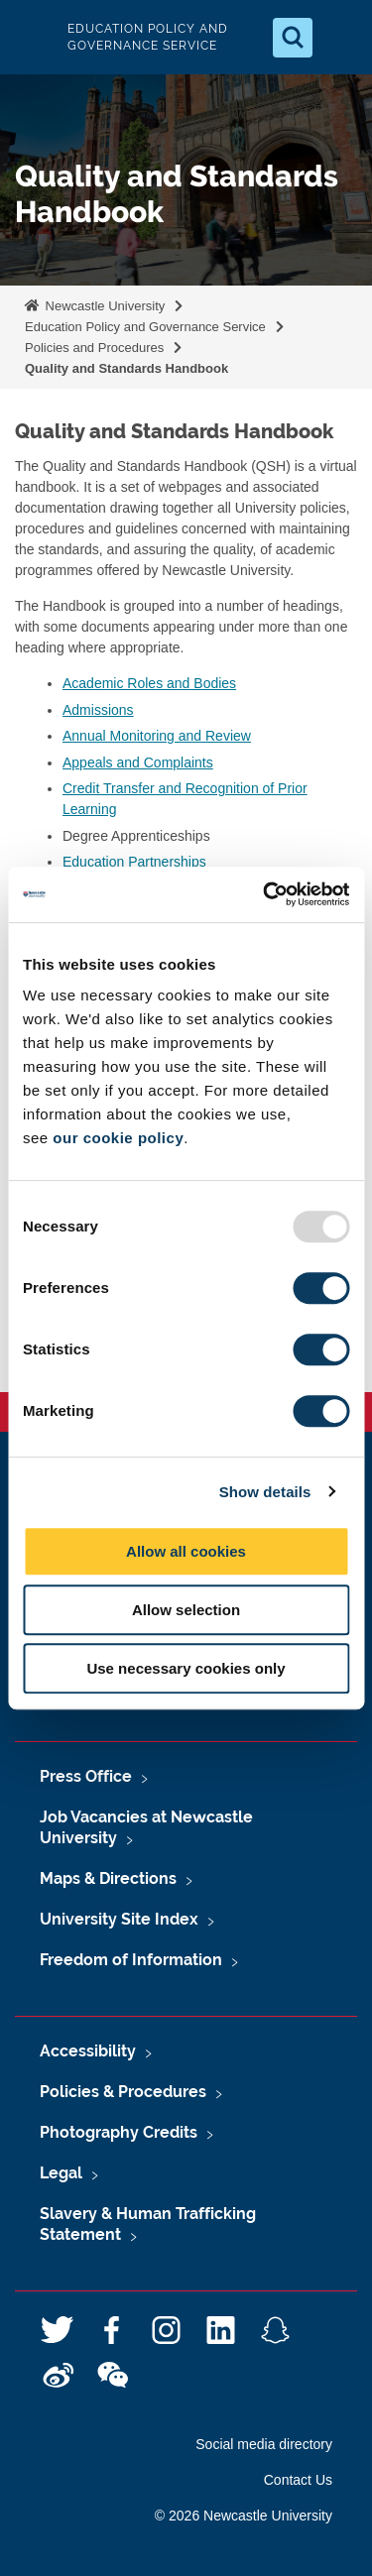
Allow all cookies (186, 1551)
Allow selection (186, 1609)
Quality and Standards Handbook (126, 368)
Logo (32, 37)
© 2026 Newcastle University (243, 2515)
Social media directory (263, 2444)
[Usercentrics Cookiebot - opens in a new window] (265, 894)
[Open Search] (292, 38)
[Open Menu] (340, 38)
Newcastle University (103, 305)
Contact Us (298, 2480)
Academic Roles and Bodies (149, 683)
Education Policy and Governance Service (145, 326)
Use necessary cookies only (185, 1668)
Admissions (98, 710)
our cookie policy (118, 1137)
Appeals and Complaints (137, 762)
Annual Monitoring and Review (156, 736)
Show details (265, 1491)
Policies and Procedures (94, 347)
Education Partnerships (134, 862)
